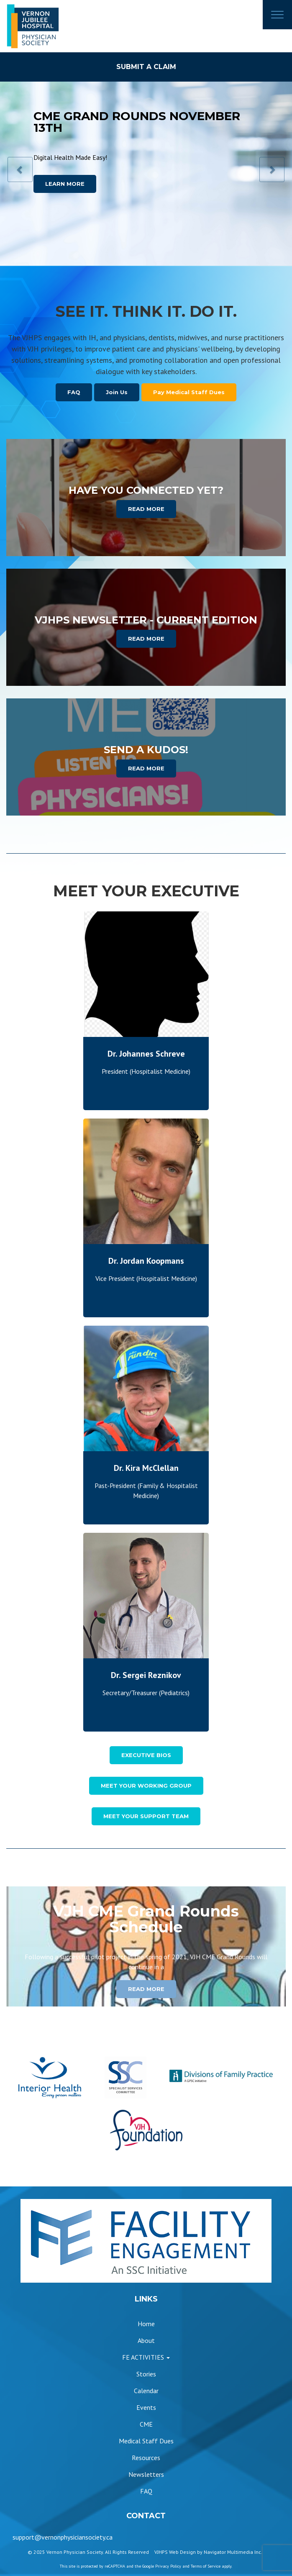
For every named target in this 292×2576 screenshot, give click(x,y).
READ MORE (146, 508)
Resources (146, 2457)
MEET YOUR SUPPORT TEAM (146, 1816)
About (146, 2340)
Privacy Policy (168, 2566)
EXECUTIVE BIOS (146, 1755)
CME (146, 2424)
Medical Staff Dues (146, 2441)
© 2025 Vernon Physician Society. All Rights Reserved (88, 2552)
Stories (146, 2374)
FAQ (73, 392)
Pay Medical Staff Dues (189, 392)
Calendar (146, 2390)
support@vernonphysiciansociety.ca (63, 2537)
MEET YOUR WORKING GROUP (146, 1785)
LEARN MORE (65, 183)
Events (146, 2407)
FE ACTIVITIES (146, 2357)
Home (146, 2323)
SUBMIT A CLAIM (146, 67)
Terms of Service (205, 2566)
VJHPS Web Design (175, 2552)
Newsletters (146, 2474)
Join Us (117, 392)
